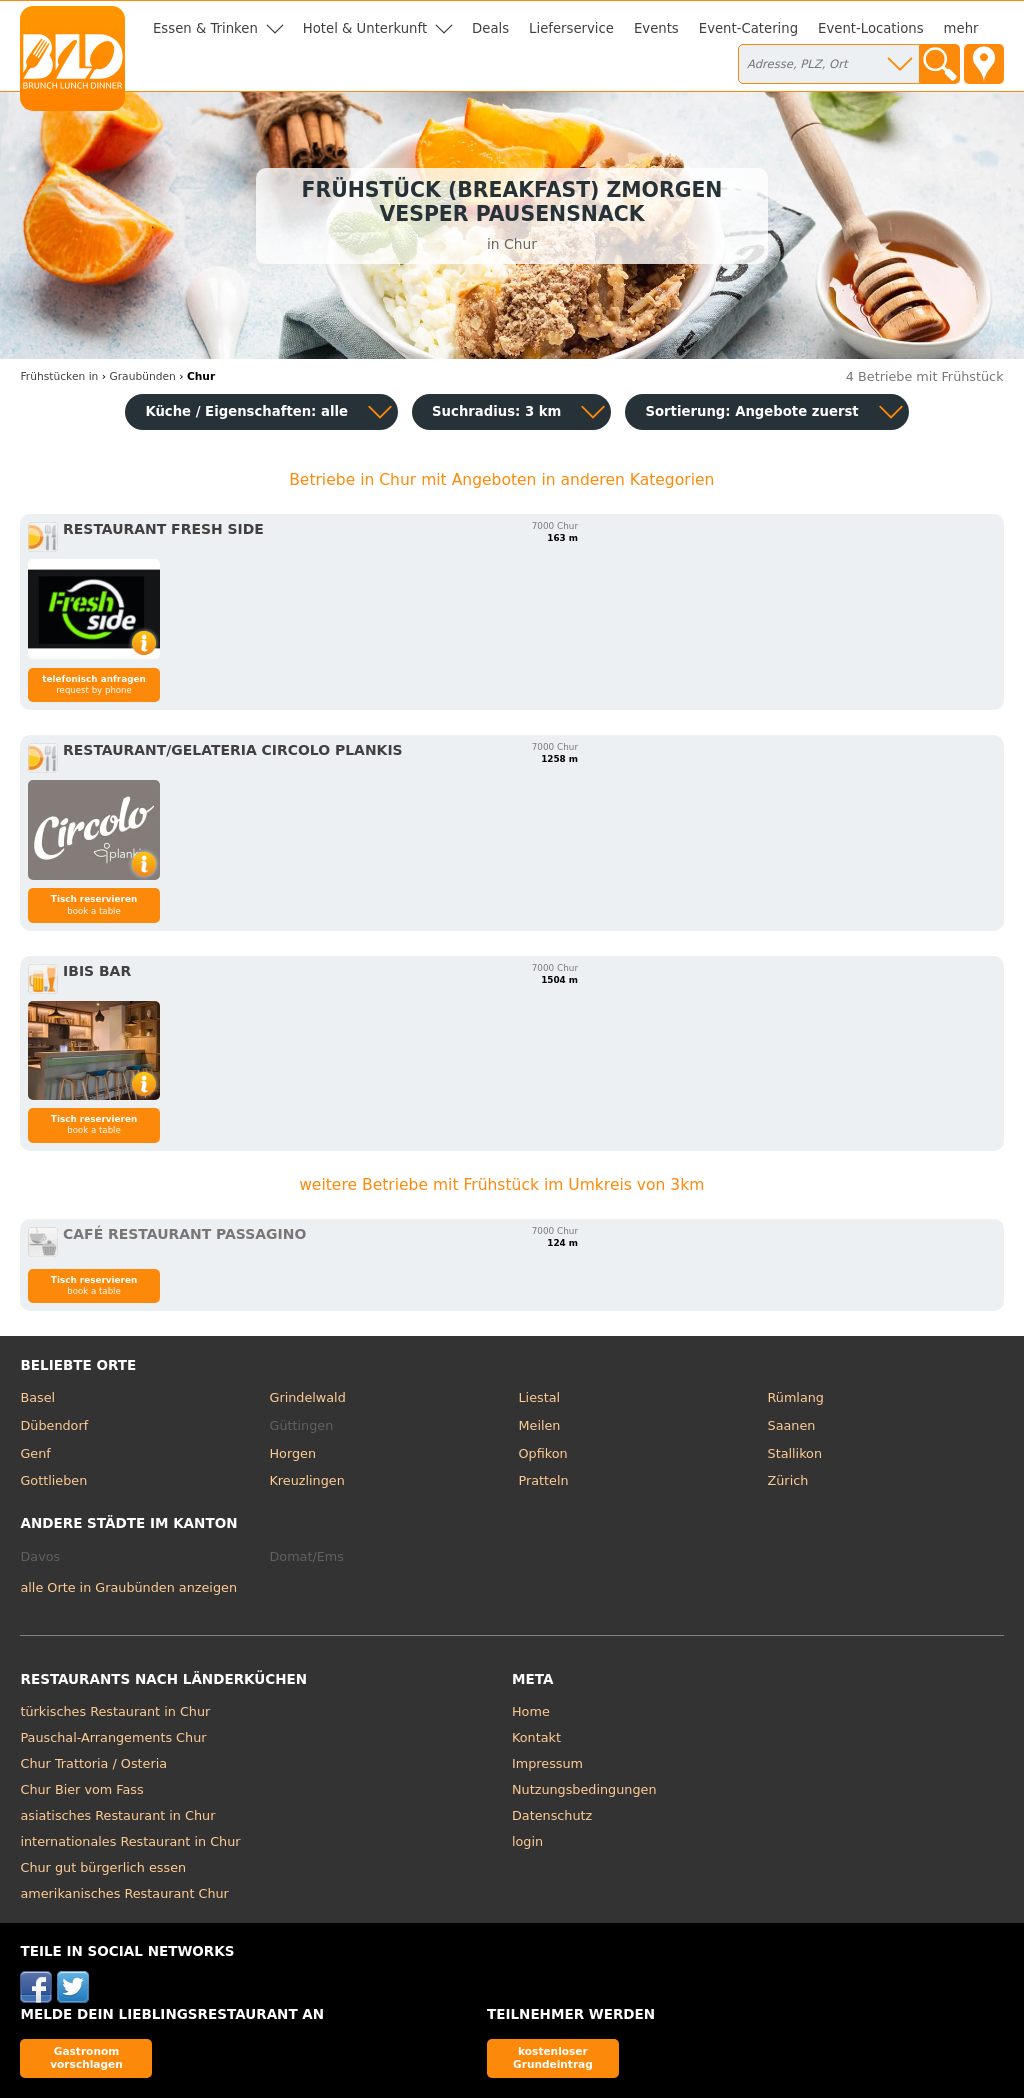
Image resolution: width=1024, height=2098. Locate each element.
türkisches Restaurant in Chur (115, 1711)
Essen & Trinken (205, 28)
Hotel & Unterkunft (365, 28)
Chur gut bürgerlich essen (103, 1867)
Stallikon (795, 1453)
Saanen (792, 1425)
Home (531, 1711)
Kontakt (536, 1737)
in (59, 376)
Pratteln (544, 1480)
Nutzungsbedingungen (584, 1789)
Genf (35, 1453)
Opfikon (543, 1453)
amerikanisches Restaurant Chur (124, 1893)
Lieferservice (571, 28)
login (527, 1841)
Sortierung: (751, 411)
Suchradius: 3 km (496, 411)
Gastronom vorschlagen (86, 2057)
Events (656, 28)
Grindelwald (307, 1397)
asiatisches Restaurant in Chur (117, 1815)
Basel (37, 1397)
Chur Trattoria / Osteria (93, 1763)
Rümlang (796, 1397)
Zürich (788, 1480)
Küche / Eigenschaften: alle (246, 411)
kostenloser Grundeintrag (553, 2057)
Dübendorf (54, 1425)
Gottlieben (53, 1480)
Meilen (540, 1425)
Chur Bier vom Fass (81, 1789)
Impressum (547, 1763)
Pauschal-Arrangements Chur (113, 1737)
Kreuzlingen (306, 1480)
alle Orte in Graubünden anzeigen (128, 1587)
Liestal (540, 1397)
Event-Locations (871, 28)
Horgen (292, 1453)
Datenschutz (552, 1815)
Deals (490, 28)
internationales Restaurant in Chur (130, 1841)
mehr (961, 28)
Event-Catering (748, 28)
